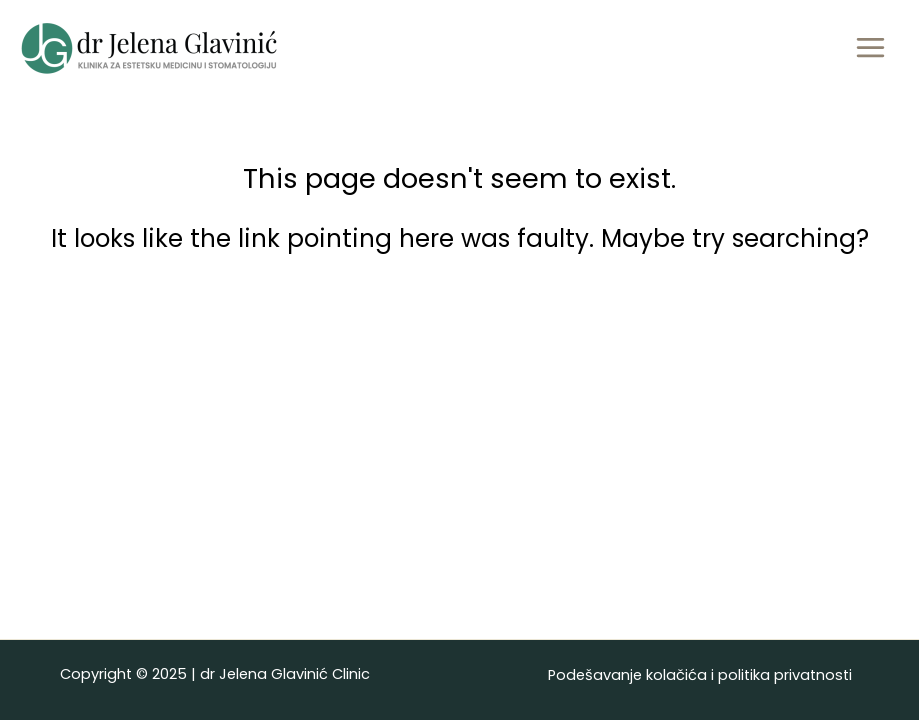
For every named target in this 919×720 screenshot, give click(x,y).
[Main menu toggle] (870, 48)
